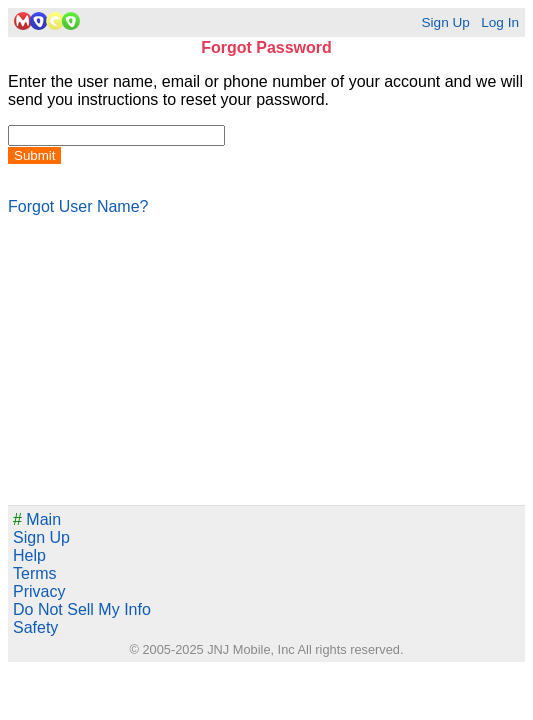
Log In (500, 22)
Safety (35, 627)
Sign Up (445, 22)
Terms (35, 573)
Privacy (39, 591)
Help (29, 555)
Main (37, 519)
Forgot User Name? (78, 206)
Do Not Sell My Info (82, 609)
